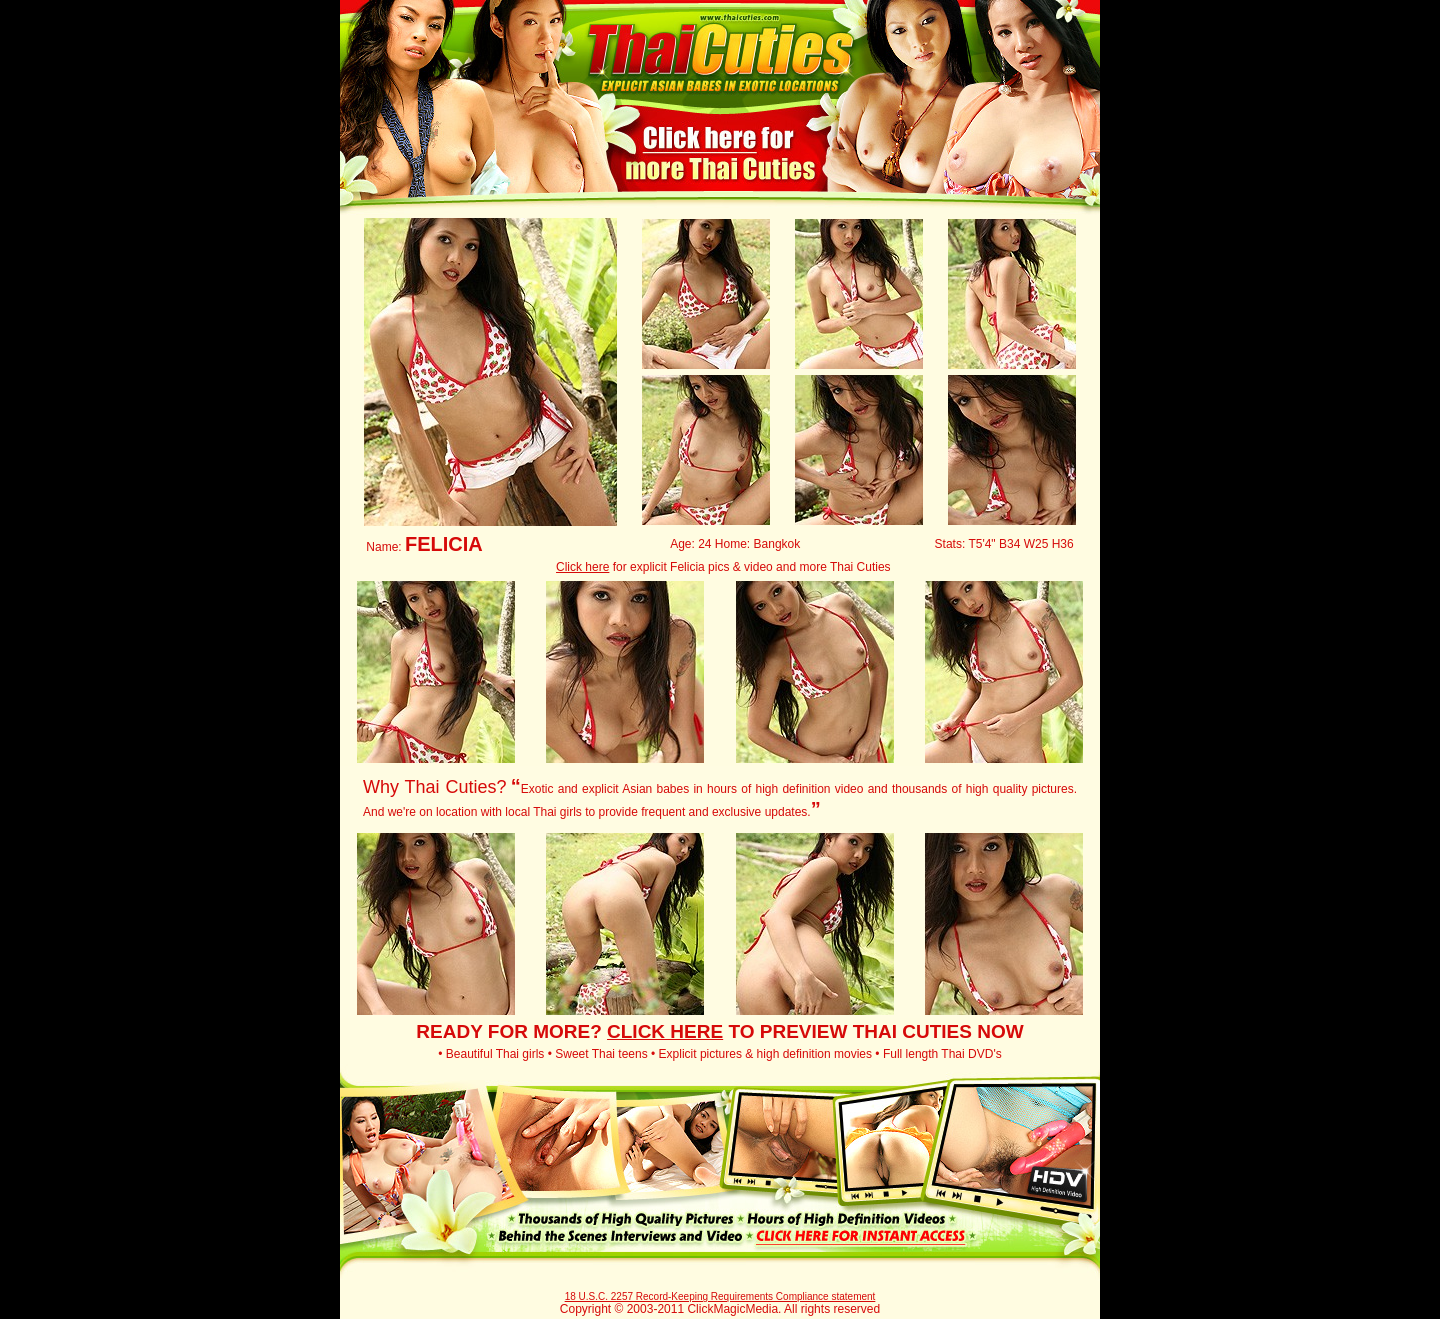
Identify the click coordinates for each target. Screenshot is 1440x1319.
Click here (582, 567)
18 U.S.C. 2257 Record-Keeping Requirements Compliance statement (720, 1296)
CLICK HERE (665, 1031)
